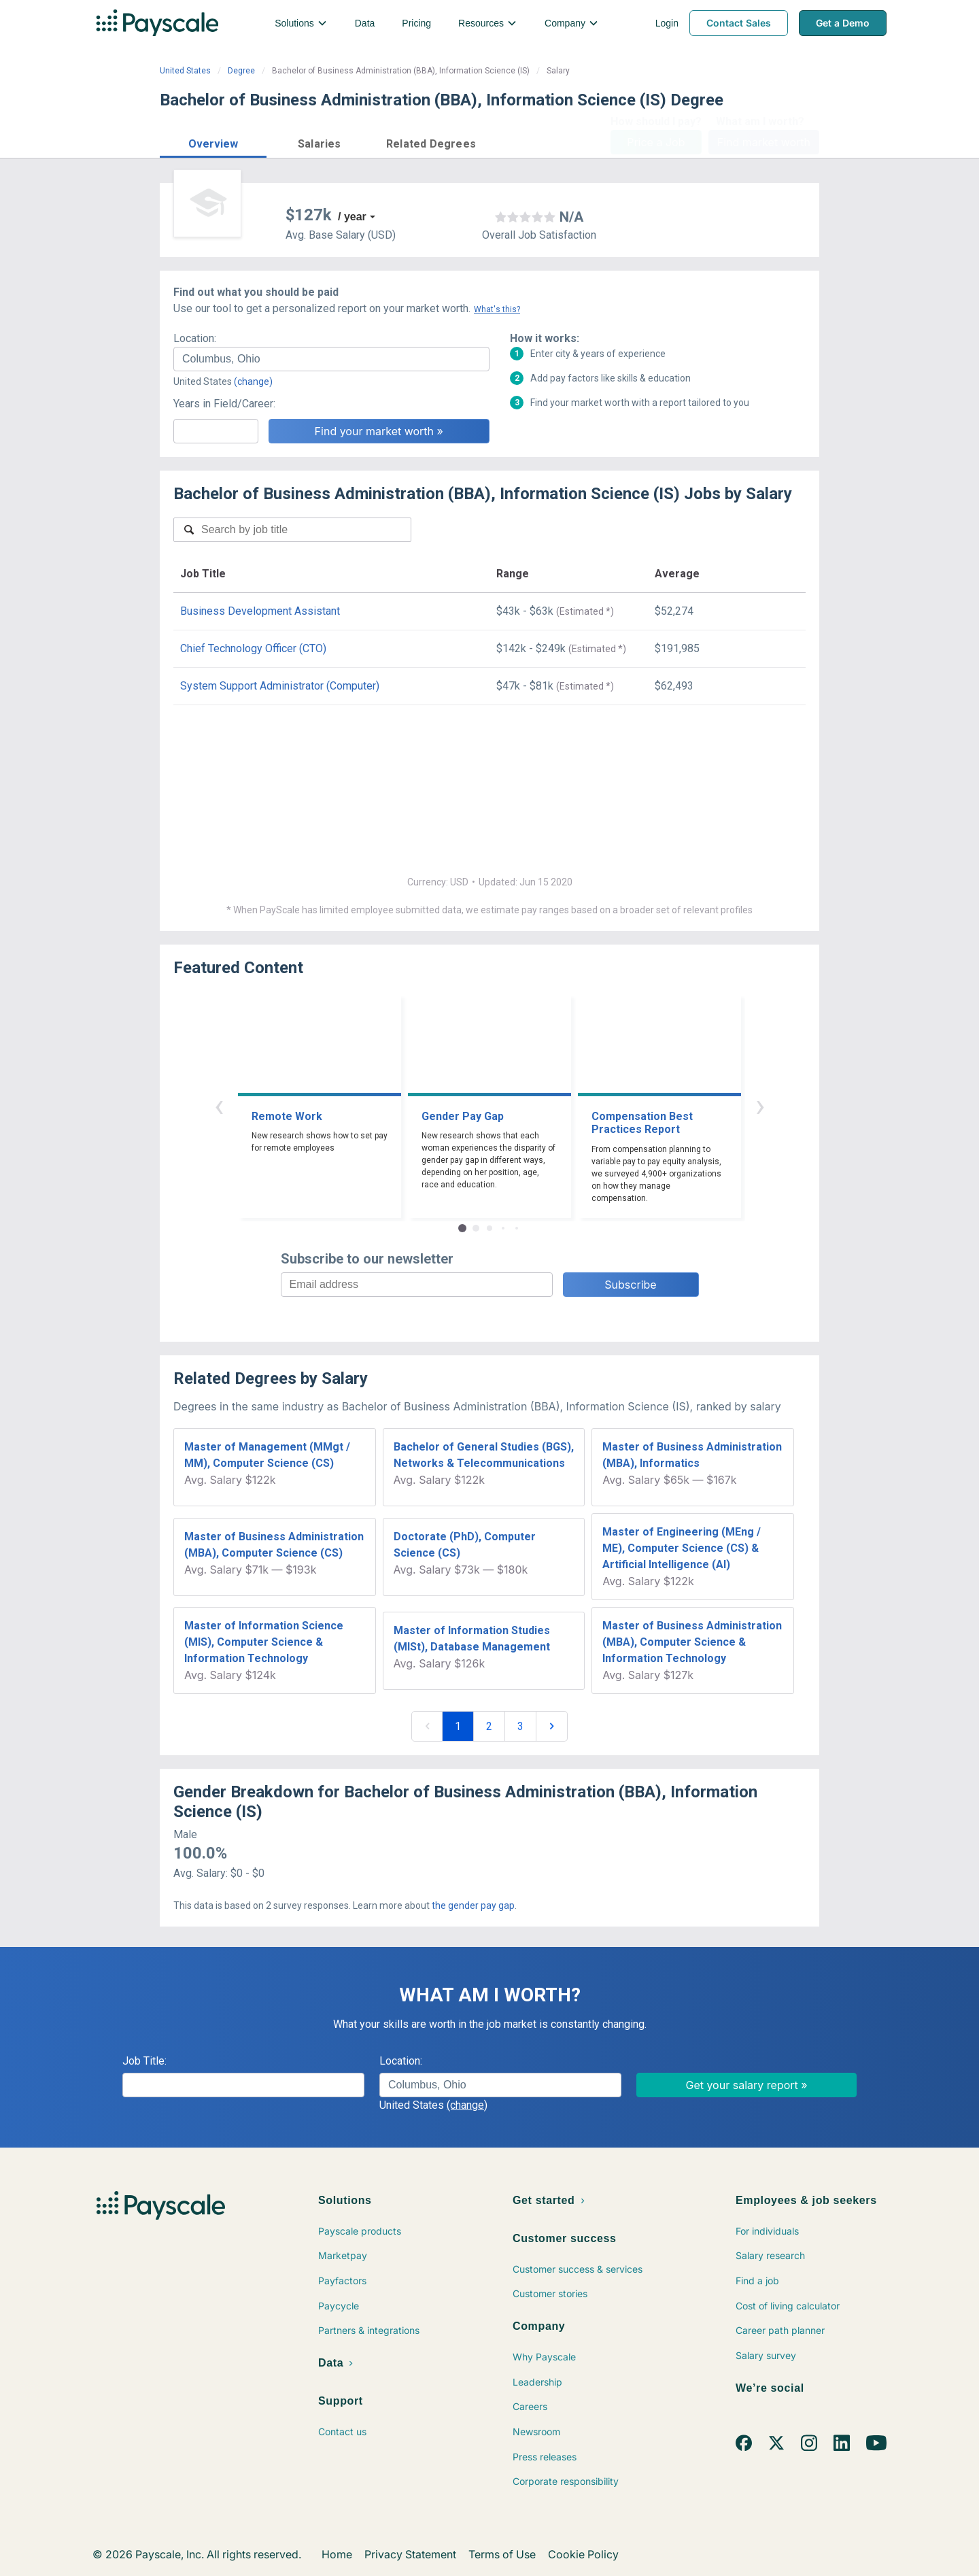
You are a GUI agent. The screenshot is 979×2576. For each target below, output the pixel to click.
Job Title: (144, 2060)
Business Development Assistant (260, 611)
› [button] (760, 1105)
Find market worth (763, 142)
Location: (194, 338)
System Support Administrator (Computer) (279, 685)
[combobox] (331, 359)
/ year (352, 216)
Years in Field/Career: (224, 403)
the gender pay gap (473, 1905)
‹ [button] (219, 1105)
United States (185, 70)
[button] (213, 142)
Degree (241, 70)
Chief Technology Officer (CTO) (253, 648)
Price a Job (656, 142)
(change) (253, 381)
